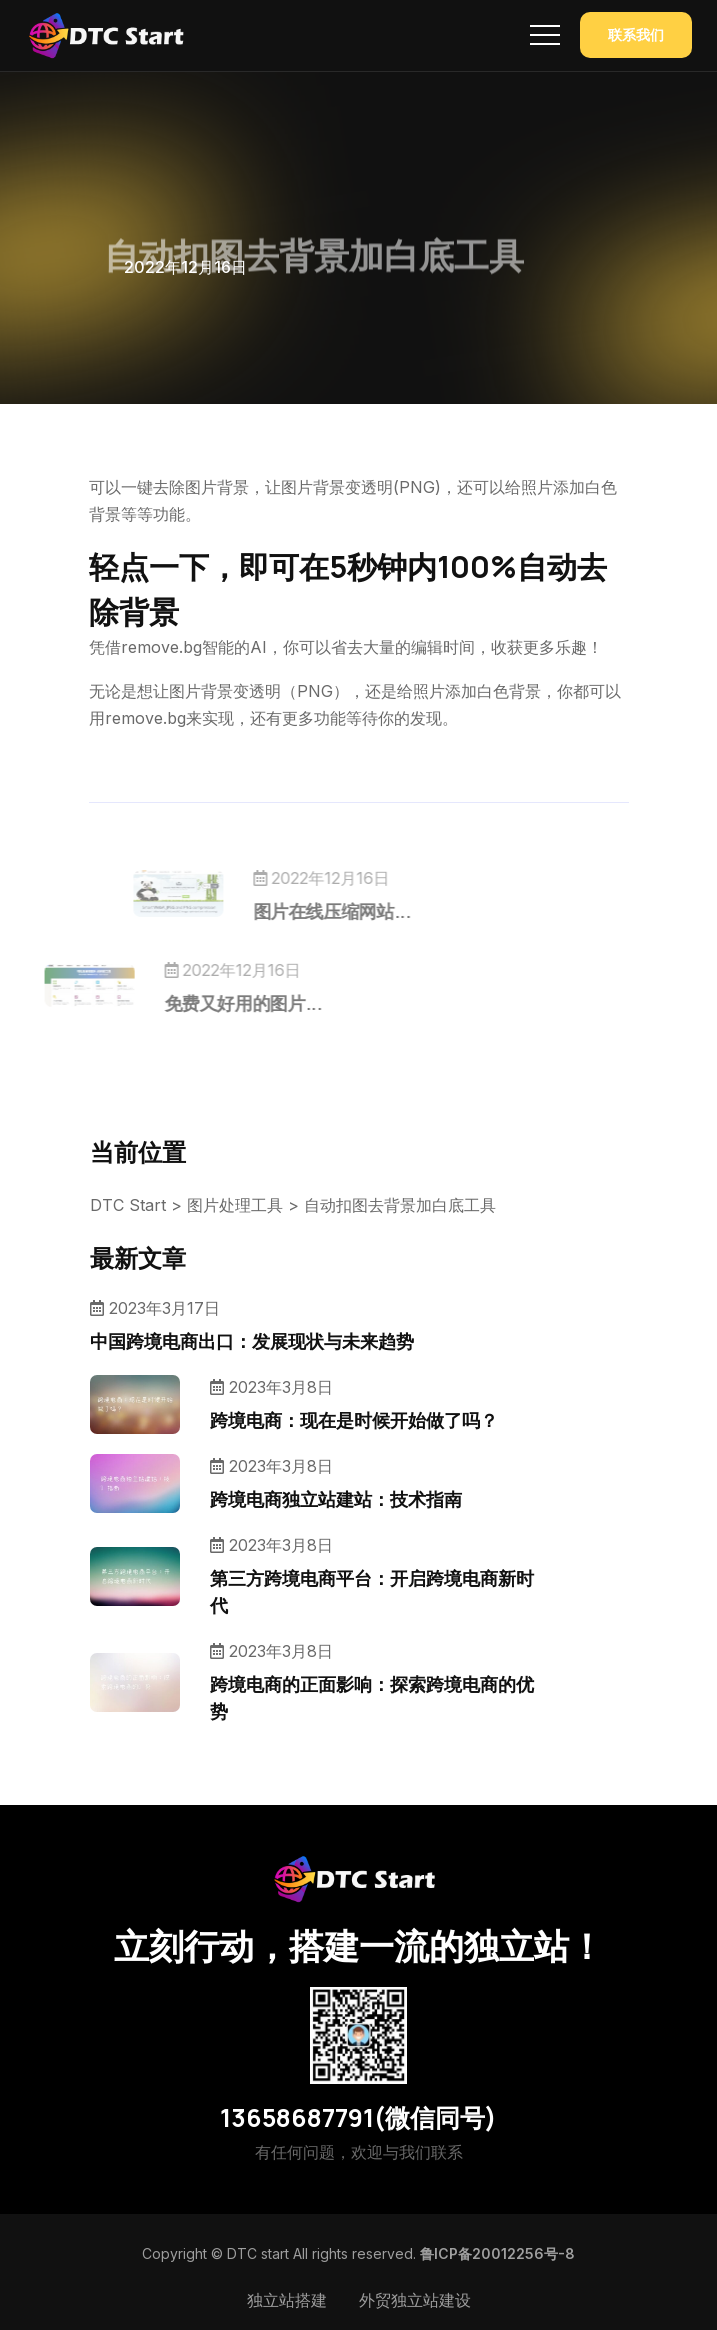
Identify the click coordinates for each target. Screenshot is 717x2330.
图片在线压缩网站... (363, 911)
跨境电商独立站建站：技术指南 (336, 1499)
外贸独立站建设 (415, 2300)
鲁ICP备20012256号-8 (497, 2253)
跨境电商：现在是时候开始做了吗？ (354, 1420)
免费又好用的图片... (212, 1003)
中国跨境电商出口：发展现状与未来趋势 (252, 1341)
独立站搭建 (287, 2300)
